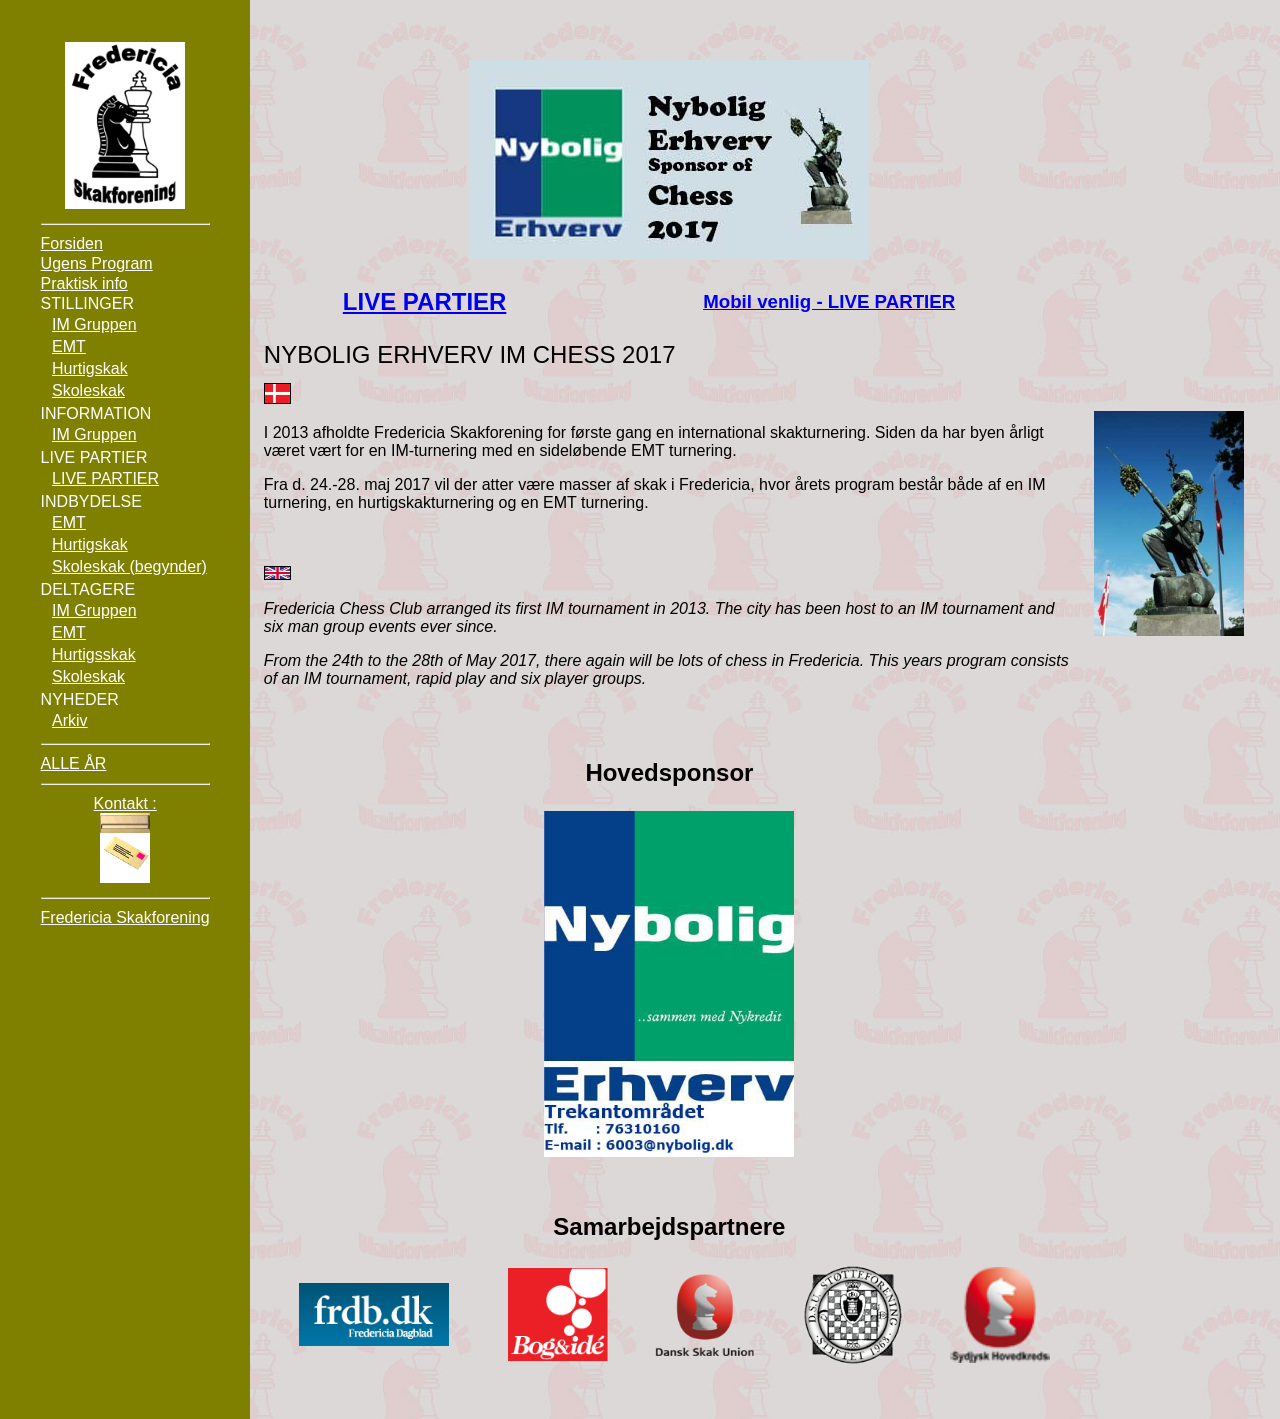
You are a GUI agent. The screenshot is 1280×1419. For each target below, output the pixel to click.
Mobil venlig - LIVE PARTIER (829, 301)
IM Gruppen (94, 324)
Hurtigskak (90, 368)
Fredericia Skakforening (125, 917)
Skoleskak (88, 390)
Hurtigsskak (94, 654)
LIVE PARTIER (425, 301)
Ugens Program (97, 263)
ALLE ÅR (74, 763)
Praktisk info (84, 283)
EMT (69, 346)
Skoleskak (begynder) (129, 566)
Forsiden (72, 243)
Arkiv (70, 720)
